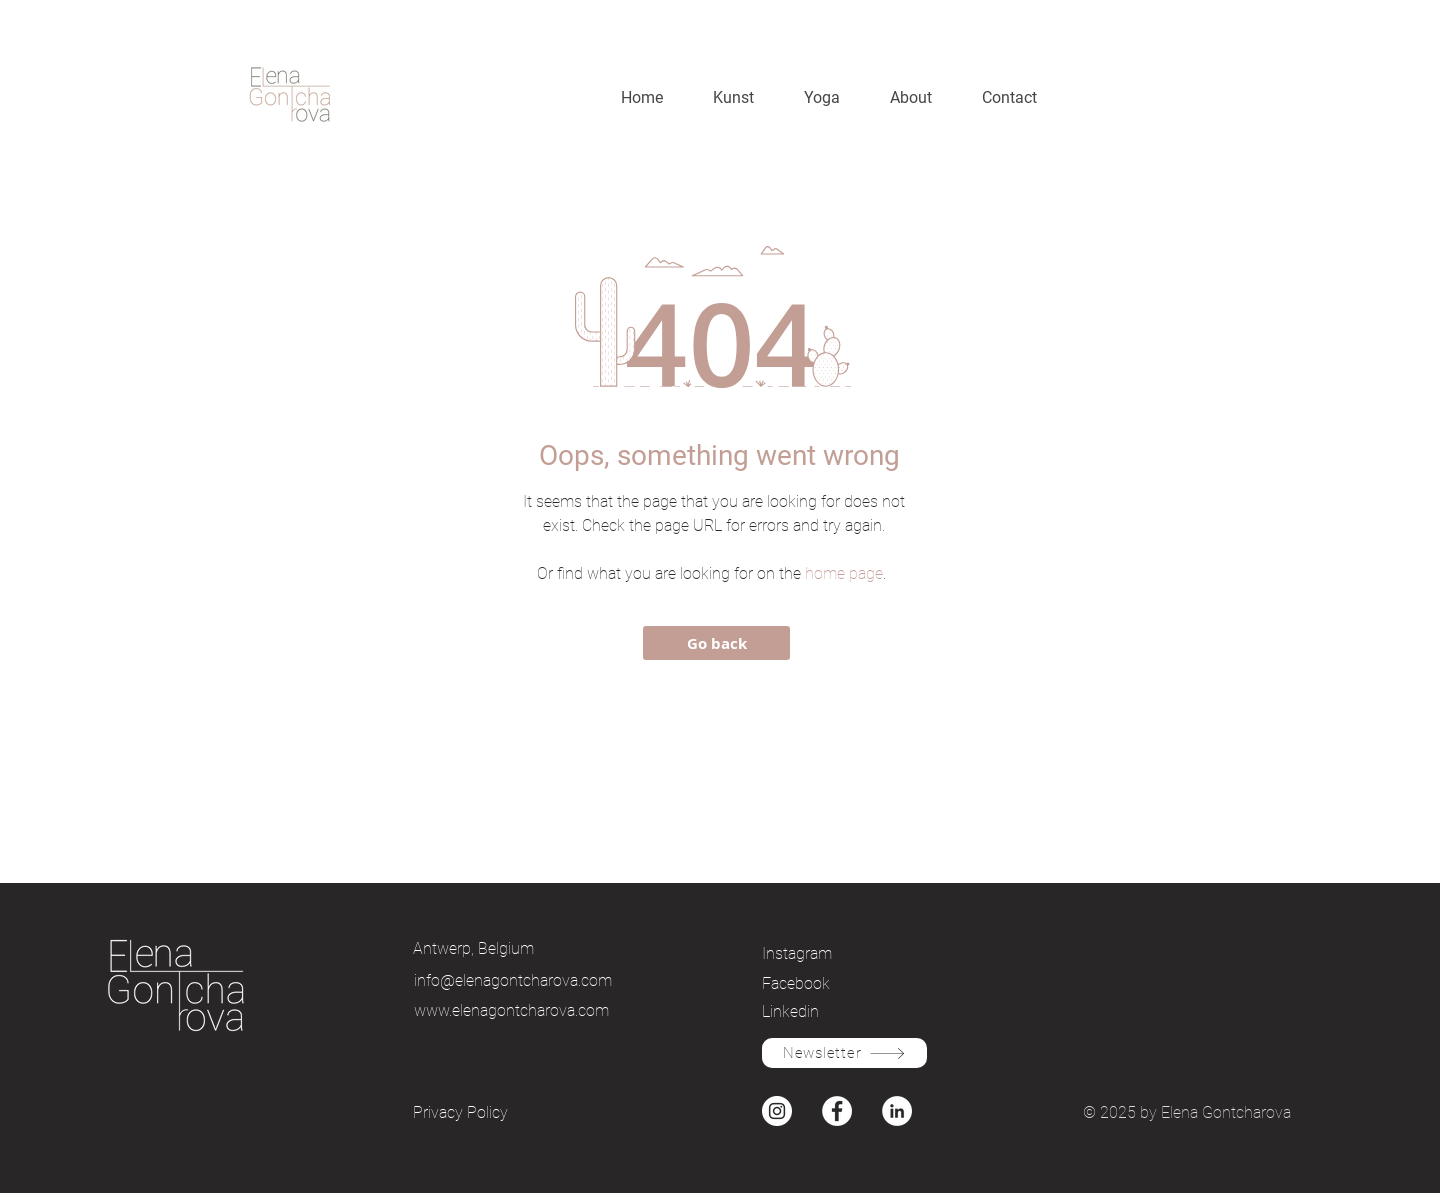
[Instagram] (832, 953)
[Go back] (716, 643)
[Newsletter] (844, 1053)
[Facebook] (832, 983)
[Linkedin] (832, 1011)
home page (844, 573)
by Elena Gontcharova (1215, 1112)
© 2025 (1111, 1112)
